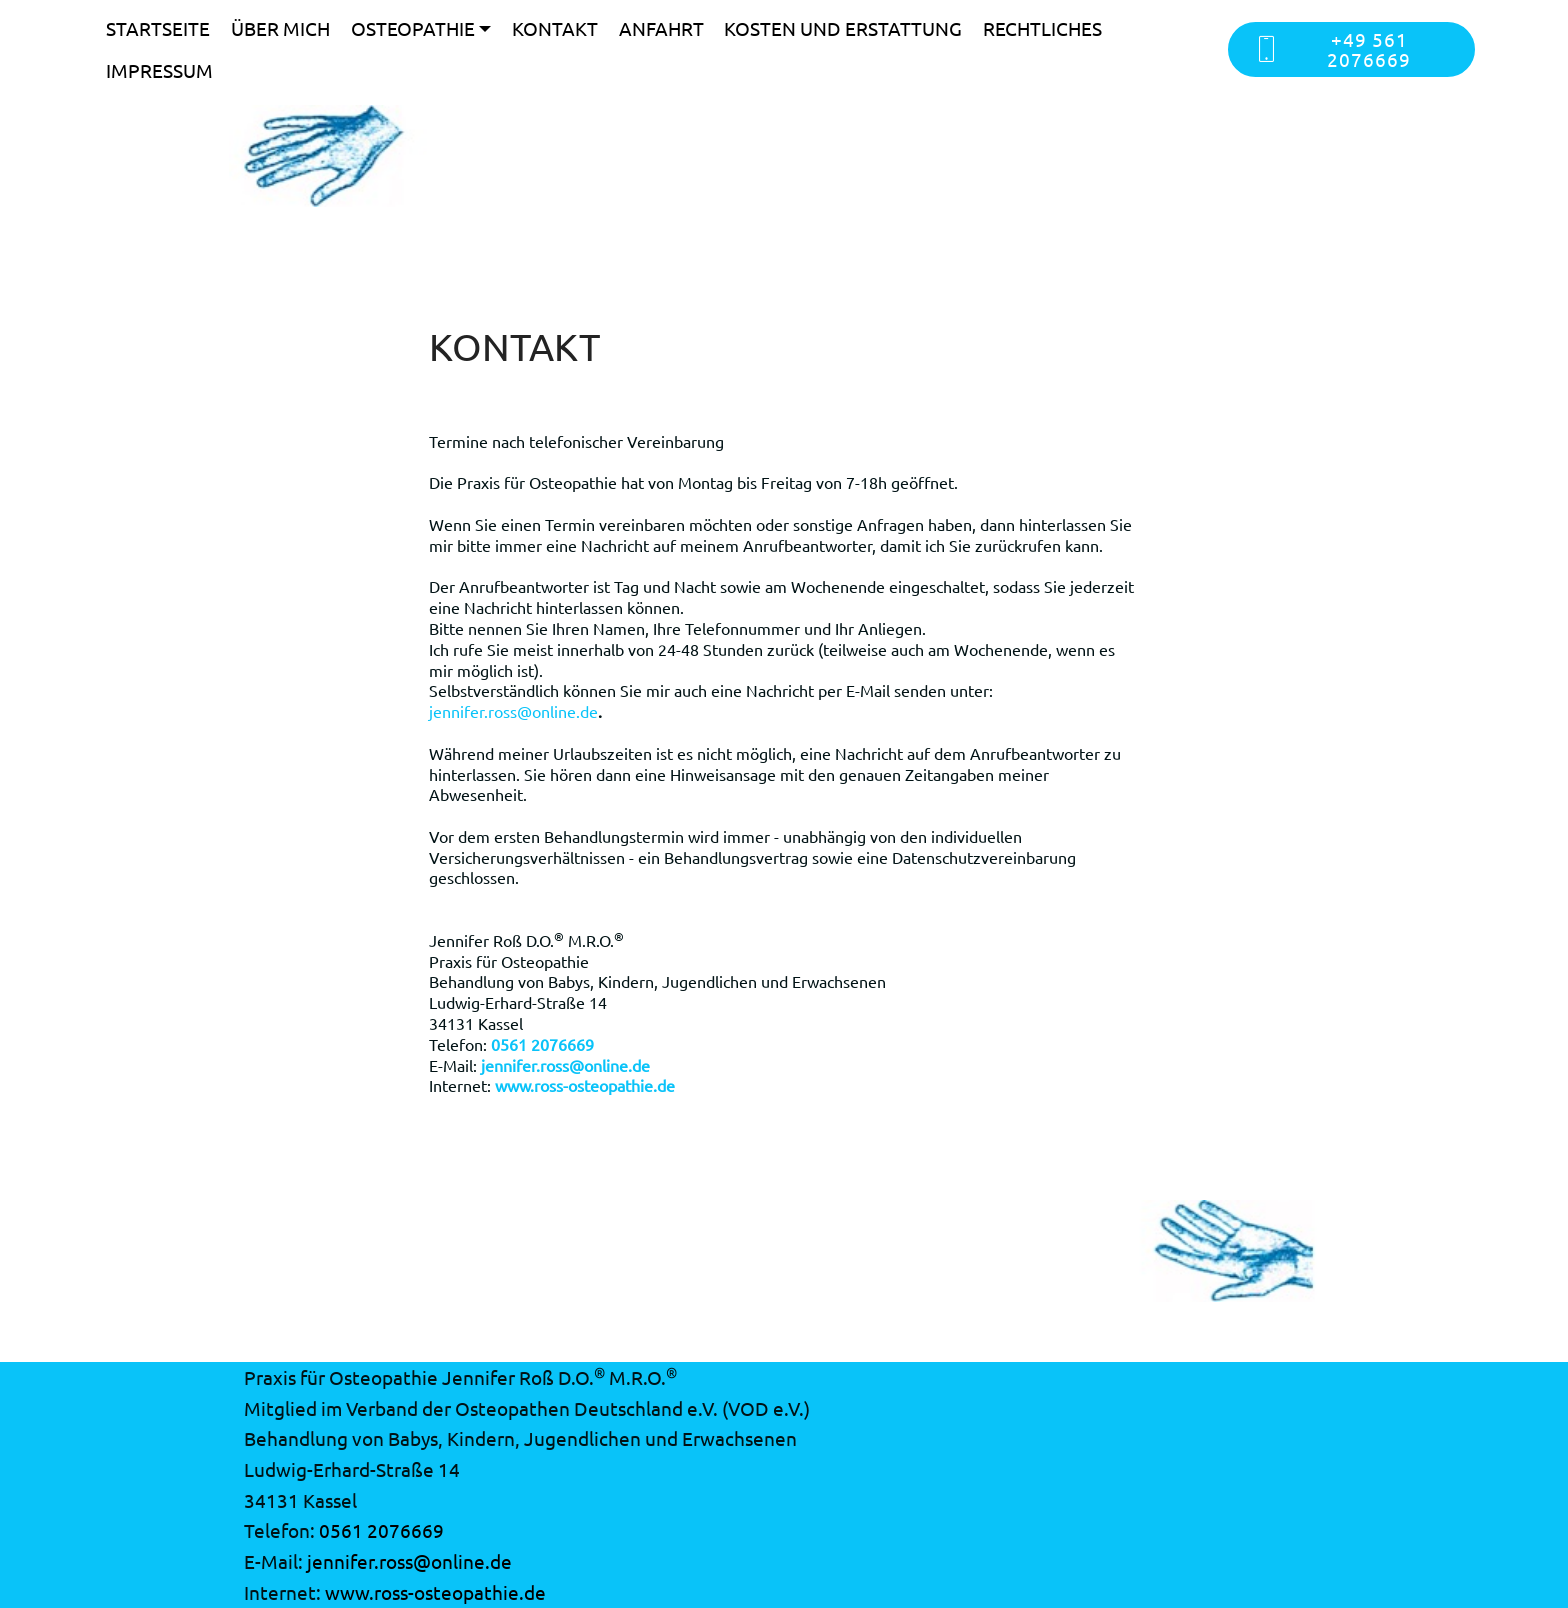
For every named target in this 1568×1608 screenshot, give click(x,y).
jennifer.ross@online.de (513, 711)
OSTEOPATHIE (413, 28)
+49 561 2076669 (1332, 48)
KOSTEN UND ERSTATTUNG (843, 28)
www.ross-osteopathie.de (435, 1592)
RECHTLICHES (1042, 28)
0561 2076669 (381, 1530)
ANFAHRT (661, 28)
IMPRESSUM (159, 70)
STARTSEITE (158, 28)
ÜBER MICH (280, 28)
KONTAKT (555, 28)
